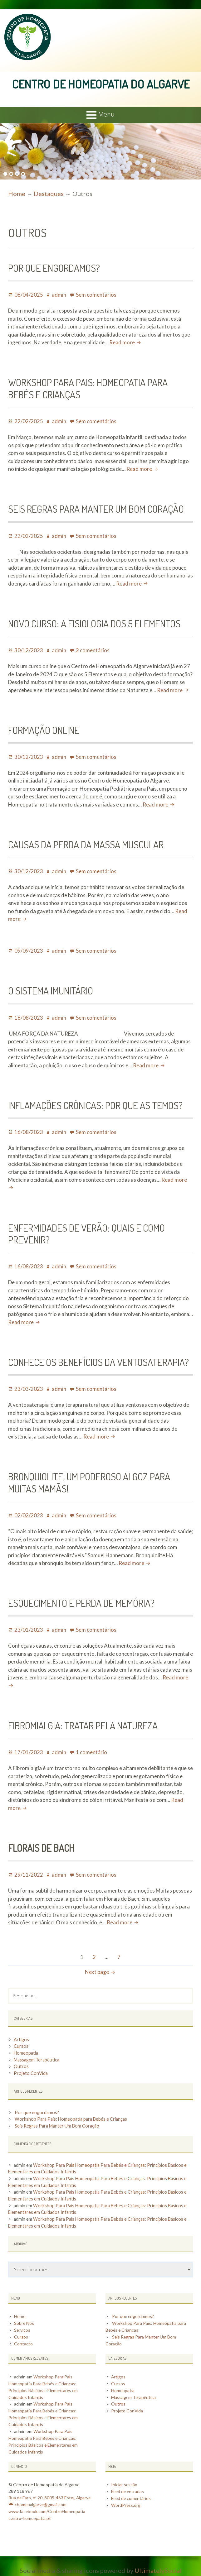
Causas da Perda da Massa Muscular (86, 843)
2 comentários (93, 649)
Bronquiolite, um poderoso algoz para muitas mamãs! (89, 1482)
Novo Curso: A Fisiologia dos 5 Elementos (95, 622)
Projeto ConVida (31, 2073)
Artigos (21, 2039)
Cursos (21, 2045)
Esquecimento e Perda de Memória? (82, 1602)
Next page (97, 1971)
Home (20, 2316)
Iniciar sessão (124, 2479)
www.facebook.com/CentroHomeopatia (47, 2505)
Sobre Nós (24, 2322)
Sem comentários (96, 294)
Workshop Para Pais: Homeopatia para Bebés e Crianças (88, 388)
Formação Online (44, 729)
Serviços (22, 2329)
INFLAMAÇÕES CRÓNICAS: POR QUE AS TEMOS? (96, 1104)
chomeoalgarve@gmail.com (41, 2499)
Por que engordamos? (54, 267)
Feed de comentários (131, 2492)
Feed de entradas (128, 2486)
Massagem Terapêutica (37, 2059)
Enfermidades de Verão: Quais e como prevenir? (87, 1233)
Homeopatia (26, 2052)
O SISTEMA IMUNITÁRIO (51, 990)
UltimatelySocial (158, 2564)
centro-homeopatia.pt (29, 2512)
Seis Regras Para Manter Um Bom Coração (96, 508)
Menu (106, 114)
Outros (21, 2066)
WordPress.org (126, 2499)
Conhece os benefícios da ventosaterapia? (99, 1361)
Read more (125, 342)
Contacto (23, 2342)
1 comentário (91, 1752)
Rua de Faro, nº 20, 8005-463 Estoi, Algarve (49, 2492)
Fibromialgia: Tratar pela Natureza (83, 1724)
